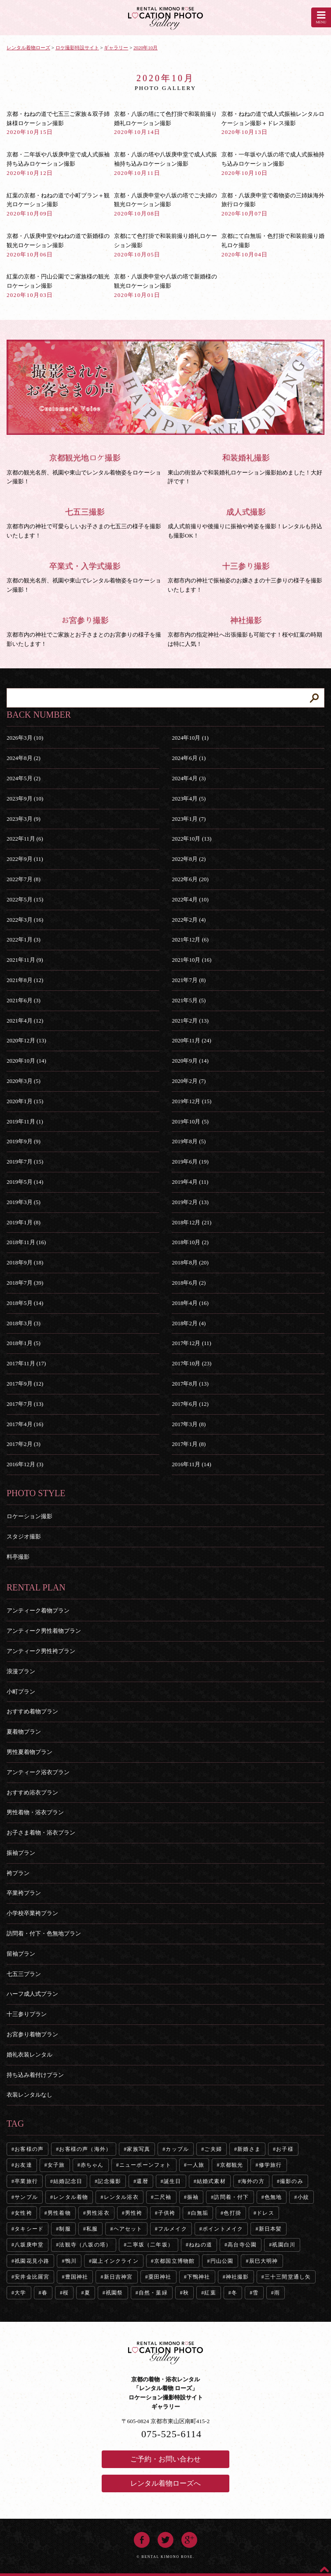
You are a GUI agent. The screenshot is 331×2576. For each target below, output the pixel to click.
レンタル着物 (70, 2197)
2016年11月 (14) (191, 1464)
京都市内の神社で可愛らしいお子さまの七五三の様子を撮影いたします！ (85, 523)
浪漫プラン (21, 1671)
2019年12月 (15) (191, 1101)
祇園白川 (283, 2245)
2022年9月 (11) (25, 859)
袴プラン (18, 1873)
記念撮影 (109, 2181)
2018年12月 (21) (191, 1222)
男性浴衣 (98, 2213)
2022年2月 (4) (189, 919)
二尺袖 (163, 2197)
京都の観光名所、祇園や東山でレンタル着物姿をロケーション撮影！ (85, 577)
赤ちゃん (92, 2165)
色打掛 (232, 2213)
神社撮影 (237, 2277)
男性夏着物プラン (29, 1752)
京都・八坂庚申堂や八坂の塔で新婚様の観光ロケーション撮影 (165, 285)
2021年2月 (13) (190, 1020)
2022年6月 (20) (190, 879)
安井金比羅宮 (32, 2277)
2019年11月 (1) (25, 1121)
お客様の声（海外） (85, 2149)
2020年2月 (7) (189, 1081)
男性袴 (134, 2213)
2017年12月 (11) (191, 1343)
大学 (20, 2293)
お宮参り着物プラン (32, 2034)
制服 (64, 2229)
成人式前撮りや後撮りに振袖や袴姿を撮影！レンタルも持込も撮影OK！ (246, 523)
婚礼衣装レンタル (29, 2054)
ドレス (265, 2213)
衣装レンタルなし (29, 2094)
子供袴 (167, 2213)
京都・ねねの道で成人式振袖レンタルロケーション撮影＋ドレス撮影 (272, 123)
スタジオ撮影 (24, 1536)
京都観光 (231, 2165)
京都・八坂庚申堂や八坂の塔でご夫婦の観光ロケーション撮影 (165, 204)
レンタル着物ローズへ (165, 2483)
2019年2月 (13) (190, 1202)
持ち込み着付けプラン (35, 2075)
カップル (177, 2149)
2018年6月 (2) (189, 1282)
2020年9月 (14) (190, 1060)
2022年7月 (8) (23, 879)
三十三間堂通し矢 (288, 2277)
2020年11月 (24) (191, 1040)
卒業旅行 (26, 2181)
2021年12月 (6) (190, 939)
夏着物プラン (24, 1731)
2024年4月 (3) (189, 778)
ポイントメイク (222, 2229)
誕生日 (172, 2181)
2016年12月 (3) (25, 1464)
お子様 (285, 2149)
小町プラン (21, 1691)
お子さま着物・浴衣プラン (41, 1832)
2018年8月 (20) (190, 1262)
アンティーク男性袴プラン (41, 1651)
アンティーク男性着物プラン (44, 1630)
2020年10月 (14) (26, 1060)
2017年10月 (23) (191, 1363)
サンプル (26, 2197)
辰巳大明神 (263, 2261)
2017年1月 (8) (189, 1444)
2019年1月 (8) (23, 1222)
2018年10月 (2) (190, 1242)
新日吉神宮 (118, 2277)
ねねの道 (200, 2245)
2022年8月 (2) (189, 859)
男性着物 (59, 2213)
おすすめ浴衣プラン (32, 1792)
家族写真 (138, 2149)
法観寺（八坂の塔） (85, 2245)
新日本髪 (270, 2229)
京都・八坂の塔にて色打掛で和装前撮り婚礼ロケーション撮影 (165, 123)
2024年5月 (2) (23, 778)
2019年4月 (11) (190, 1182)
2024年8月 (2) (23, 758)
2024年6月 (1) (189, 758)
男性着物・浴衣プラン (35, 1812)
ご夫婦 (213, 2149)
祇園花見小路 (32, 2261)
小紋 (303, 2197)
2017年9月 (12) (25, 1383)
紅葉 (210, 2293)
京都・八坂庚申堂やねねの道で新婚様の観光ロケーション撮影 (58, 245)
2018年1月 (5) (23, 1343)
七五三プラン (24, 1974)
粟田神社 (160, 2277)
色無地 (273, 2197)
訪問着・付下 (231, 2197)
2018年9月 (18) (25, 1262)
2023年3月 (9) (23, 818)
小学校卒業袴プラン (32, 1913)
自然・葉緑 (153, 2293)
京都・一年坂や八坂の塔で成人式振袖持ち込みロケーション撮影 (272, 163)
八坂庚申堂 (29, 2245)
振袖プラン (21, 1853)
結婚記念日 (67, 2181)
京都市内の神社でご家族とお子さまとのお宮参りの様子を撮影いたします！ (85, 631)
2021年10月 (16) (191, 959)
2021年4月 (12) (25, 1020)
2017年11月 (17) (26, 1363)
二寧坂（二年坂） (150, 2245)
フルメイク (172, 2229)
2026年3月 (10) (25, 737)
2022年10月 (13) (191, 838)
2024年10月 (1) (190, 737)
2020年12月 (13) (26, 1040)
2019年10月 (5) (190, 1121)
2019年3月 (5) (23, 1202)
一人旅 (196, 2165)
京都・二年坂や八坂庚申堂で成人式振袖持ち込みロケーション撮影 (58, 163)
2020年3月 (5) (23, 1081)
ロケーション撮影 (29, 1516)
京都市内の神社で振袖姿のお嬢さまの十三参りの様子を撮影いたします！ (246, 577)
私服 (92, 2229)
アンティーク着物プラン (38, 1610)
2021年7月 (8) (189, 980)
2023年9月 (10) (25, 798)
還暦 (142, 2181)
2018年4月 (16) (190, 1303)
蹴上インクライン (115, 2261)
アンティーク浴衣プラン (38, 1772)
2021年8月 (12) (25, 980)
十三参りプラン (27, 2014)
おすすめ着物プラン (32, 1711)
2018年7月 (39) (25, 1282)
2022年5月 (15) (25, 899)
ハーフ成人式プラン (32, 1993)
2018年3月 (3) (23, 1323)
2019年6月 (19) (190, 1161)
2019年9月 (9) (23, 1141)
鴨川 (71, 2261)
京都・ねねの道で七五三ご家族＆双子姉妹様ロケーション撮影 (58, 123)
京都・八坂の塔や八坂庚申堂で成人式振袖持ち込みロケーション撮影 (165, 163)
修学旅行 (270, 2165)
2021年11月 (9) (25, 959)
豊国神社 (76, 2277)
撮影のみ (291, 2181)
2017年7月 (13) (25, 1404)
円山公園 (222, 2261)
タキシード (29, 2229)
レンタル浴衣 (121, 2197)
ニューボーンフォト (145, 2165)
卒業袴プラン (24, 1893)
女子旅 (56, 2165)
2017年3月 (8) (189, 1424)
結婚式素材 (211, 2181)
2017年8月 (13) (190, 1383)
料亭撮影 (18, 1556)
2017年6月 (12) (190, 1404)
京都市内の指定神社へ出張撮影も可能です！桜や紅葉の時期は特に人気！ (246, 631)
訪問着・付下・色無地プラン (44, 1933)
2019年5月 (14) (25, 1182)
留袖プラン (21, 1953)
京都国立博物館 (174, 2261)
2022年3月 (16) (25, 919)
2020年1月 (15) (25, 1101)
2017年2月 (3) (23, 1444)
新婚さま (249, 2149)
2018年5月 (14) (25, 1303)
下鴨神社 (198, 2277)
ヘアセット (128, 2229)
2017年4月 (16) (25, 1424)
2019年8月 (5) (189, 1141)
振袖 (193, 2197)
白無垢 (200, 2213)
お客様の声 (29, 2149)
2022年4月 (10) (190, 899)
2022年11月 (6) (25, 838)
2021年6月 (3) (23, 1000)
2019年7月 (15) (25, 1161)
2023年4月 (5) (189, 798)
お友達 (23, 2165)
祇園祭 (114, 2293)
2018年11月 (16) (26, 1242)
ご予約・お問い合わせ (165, 2459)
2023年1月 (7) (189, 818)
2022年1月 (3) (23, 939)
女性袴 (23, 2213)
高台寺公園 (242, 2245)
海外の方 (253, 2181)
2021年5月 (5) (189, 1000)
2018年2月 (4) (189, 1323)
